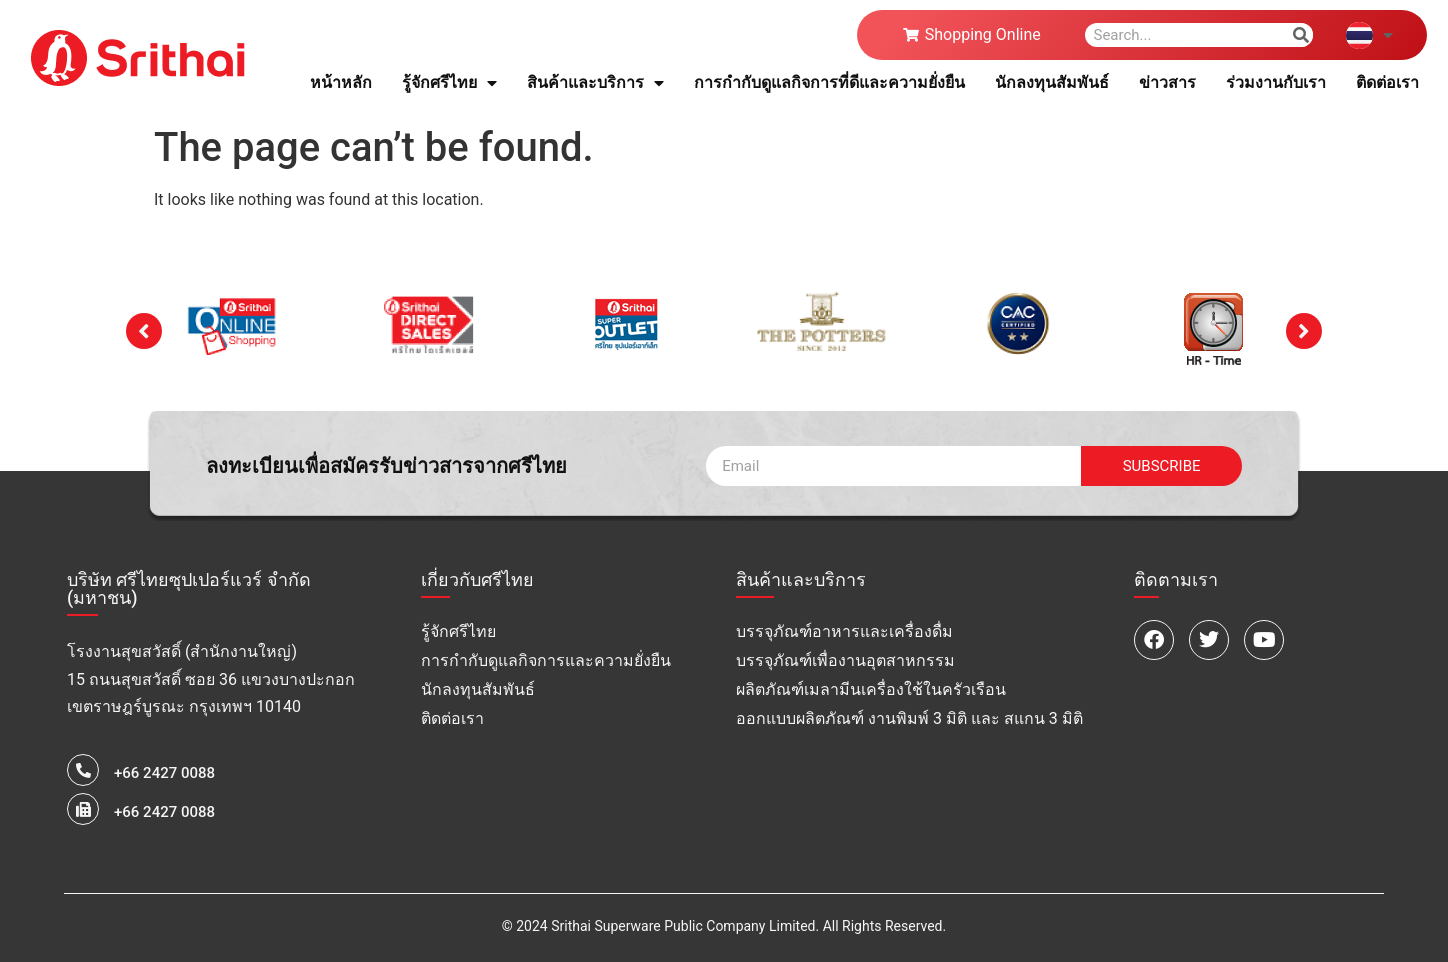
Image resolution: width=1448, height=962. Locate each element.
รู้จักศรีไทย (449, 83)
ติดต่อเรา (1387, 82)
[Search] (1301, 35)
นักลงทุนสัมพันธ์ (1052, 82)
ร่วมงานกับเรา (1276, 82)
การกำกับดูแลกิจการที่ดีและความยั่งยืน (829, 82)
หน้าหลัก (341, 82)
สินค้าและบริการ (595, 83)
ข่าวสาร (1167, 82)
